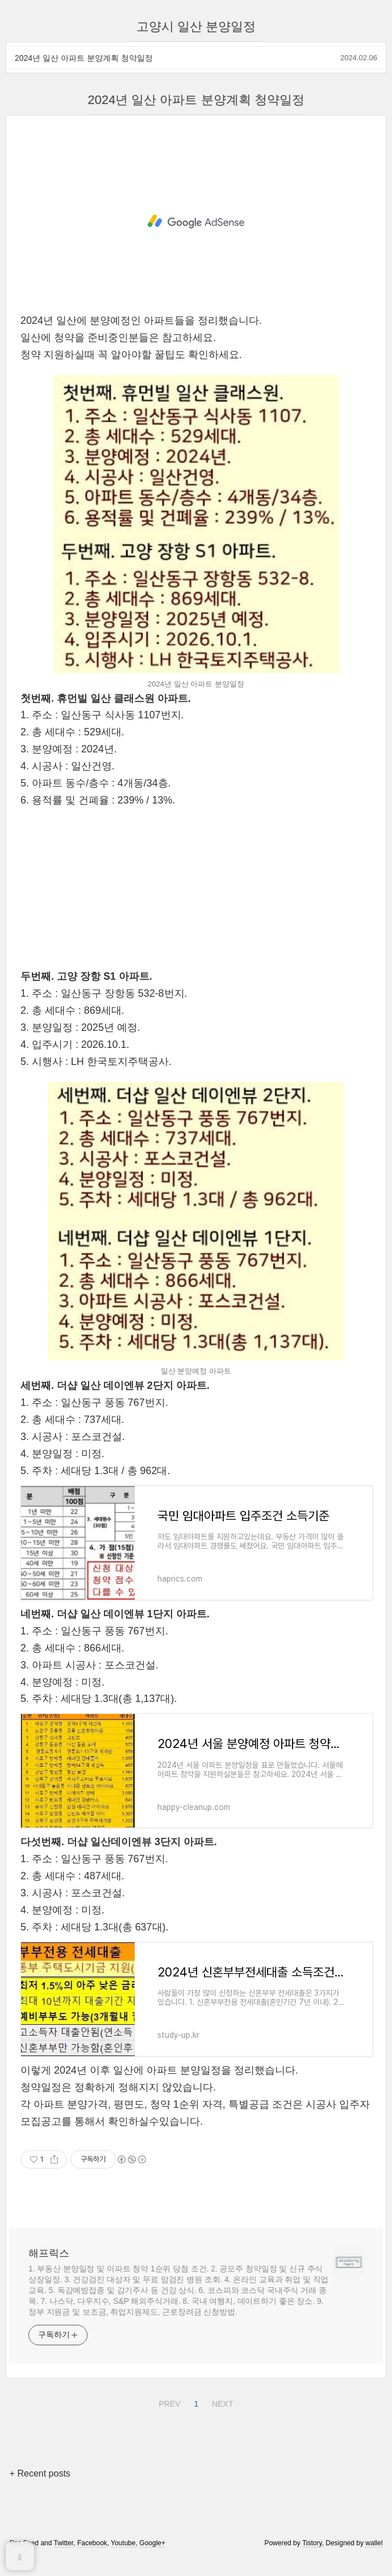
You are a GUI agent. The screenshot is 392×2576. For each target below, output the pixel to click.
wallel (373, 2543)
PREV (168, 2402)
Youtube (123, 2543)
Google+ (152, 2543)
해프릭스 (48, 2253)
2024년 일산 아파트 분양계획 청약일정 (84, 58)
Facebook (92, 2543)
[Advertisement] (196, 221)
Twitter (64, 2543)
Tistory (312, 2543)
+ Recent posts (40, 2473)
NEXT (221, 2402)
